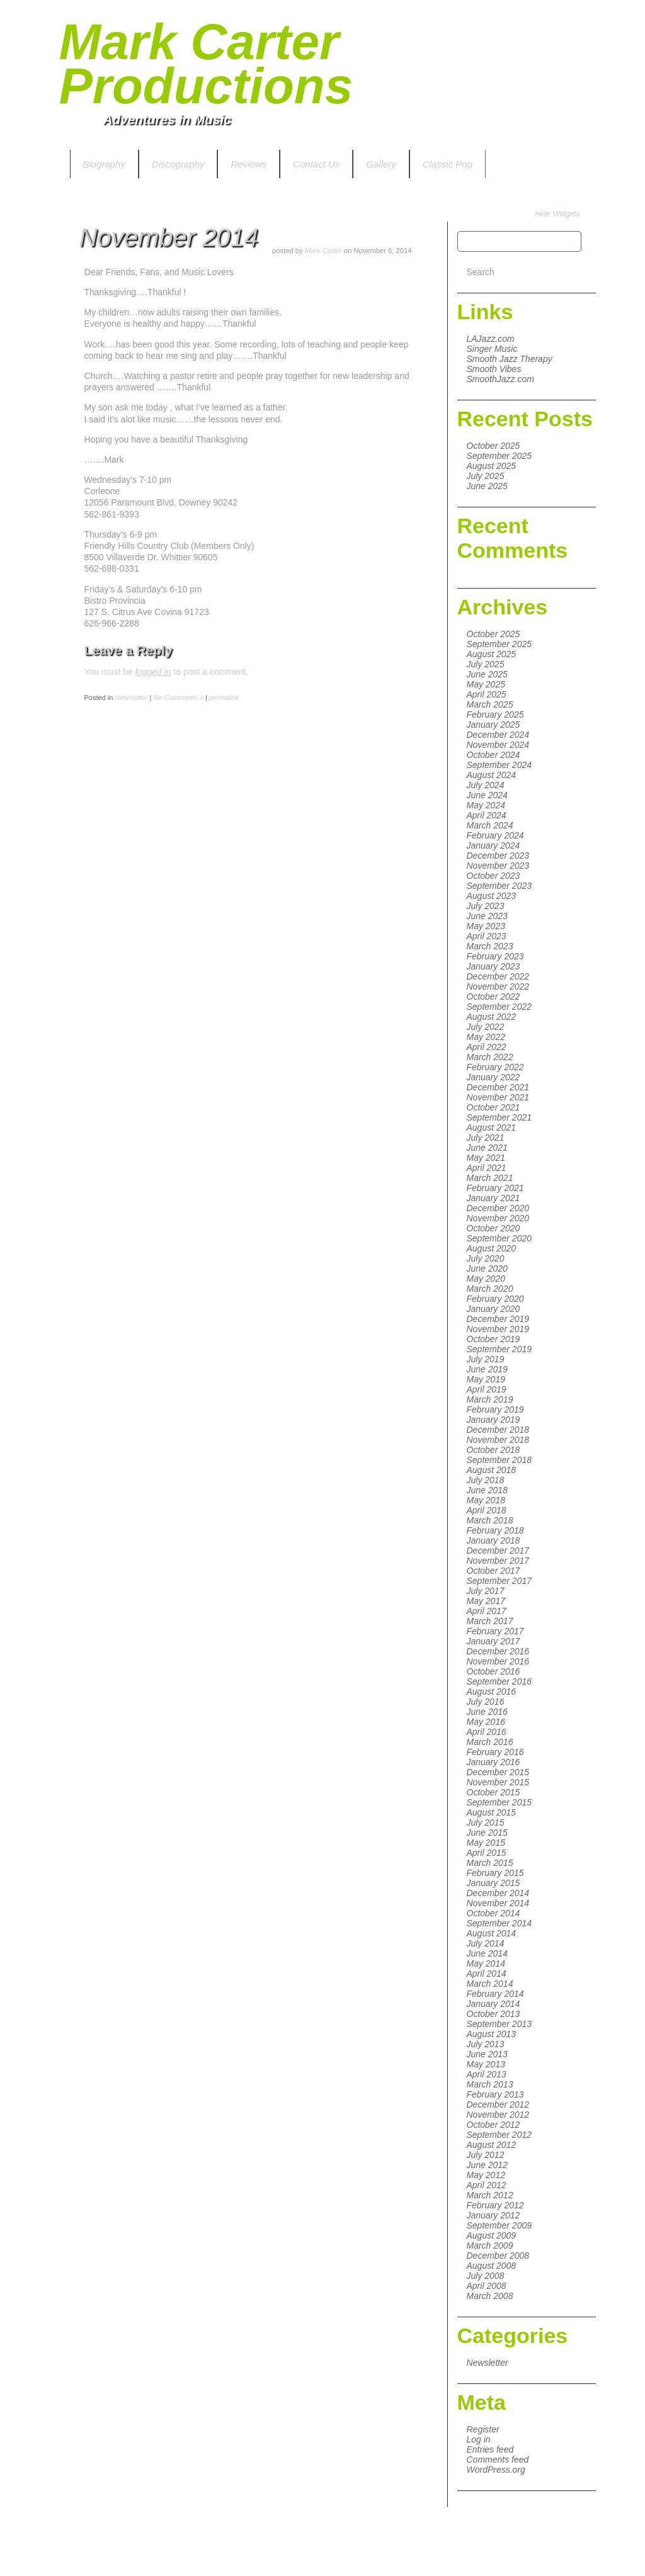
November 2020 (498, 1218)
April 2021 (486, 1168)
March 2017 (490, 1621)
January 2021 (493, 1198)
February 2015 (495, 1873)
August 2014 (492, 1933)
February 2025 (495, 714)
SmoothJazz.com (500, 379)
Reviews (248, 164)
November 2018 (498, 1440)
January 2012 (493, 2215)
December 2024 (498, 735)
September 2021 (499, 1117)
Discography (178, 164)
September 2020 (499, 1238)
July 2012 (486, 2155)
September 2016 (499, 1681)
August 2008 (492, 2266)
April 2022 (486, 1047)
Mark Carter (323, 250)
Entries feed (490, 2449)
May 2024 (486, 805)
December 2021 (498, 1087)
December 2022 (498, 976)
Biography (104, 164)
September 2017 (499, 1581)
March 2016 (490, 1742)
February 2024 (495, 835)
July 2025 (486, 476)
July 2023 (486, 906)
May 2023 (486, 926)
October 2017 (493, 1571)
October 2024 (493, 755)
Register (483, 2429)
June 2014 (487, 1953)
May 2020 (486, 1279)
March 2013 (490, 2084)
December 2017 (498, 1550)
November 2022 (498, 986)
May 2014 (486, 1963)
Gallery (381, 164)
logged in (153, 672)
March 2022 (490, 1057)
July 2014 (486, 1943)
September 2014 (499, 1923)
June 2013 (487, 2054)
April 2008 (486, 2286)
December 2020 (498, 1208)
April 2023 (486, 936)
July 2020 (486, 1258)
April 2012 (486, 2185)
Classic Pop (447, 164)
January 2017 (493, 1641)
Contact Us (316, 164)
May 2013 (486, 2064)
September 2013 (499, 2024)
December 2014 (498, 1893)
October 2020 (493, 1228)
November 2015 (498, 1782)
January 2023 (493, 966)
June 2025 (487, 486)
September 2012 (499, 2135)
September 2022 (499, 1007)
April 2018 (486, 1510)
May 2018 (486, 1500)
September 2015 (499, 1802)
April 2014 (486, 1974)
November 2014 (498, 1903)
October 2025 (493, 446)
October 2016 (493, 1671)
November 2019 (498, 1329)
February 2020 (495, 1299)
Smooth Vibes (494, 369)
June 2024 (487, 795)
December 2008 (498, 2256)
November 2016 (498, 1661)
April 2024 (486, 815)
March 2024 (490, 825)
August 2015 (492, 1812)
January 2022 (493, 1077)
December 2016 (498, 1651)
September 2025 (499, 456)
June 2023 (487, 916)
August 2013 (492, 2034)
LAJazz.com (491, 339)
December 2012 (498, 2104)
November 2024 (498, 745)
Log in (479, 2439)
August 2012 (492, 2145)
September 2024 (499, 765)
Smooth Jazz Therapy (509, 359)
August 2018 (492, 1470)
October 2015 (493, 1792)
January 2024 (493, 845)
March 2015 (490, 1863)
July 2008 (486, 2276)
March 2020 (490, 1289)
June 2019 (487, 1369)
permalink (224, 697)
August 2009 (492, 2235)
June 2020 (487, 1268)
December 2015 (498, 1772)
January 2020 (493, 1309)
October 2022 (493, 996)
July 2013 (486, 2044)
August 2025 (492, 466)
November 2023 (498, 866)
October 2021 (493, 1107)
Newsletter (487, 2363)
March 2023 (490, 946)
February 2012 (495, 2205)
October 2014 (493, 1913)
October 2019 (493, 1339)
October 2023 (493, 876)
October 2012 (493, 2125)
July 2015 (486, 1822)
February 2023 (495, 956)
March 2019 (490, 1399)
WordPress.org (496, 2470)
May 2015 (486, 1843)
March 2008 (490, 2296)
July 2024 (486, 785)
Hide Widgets (557, 214)
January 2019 (493, 1420)
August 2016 (492, 1691)
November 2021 (498, 1097)
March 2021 (490, 1178)
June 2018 (487, 1490)
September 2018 (499, 1460)
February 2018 (495, 1530)
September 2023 (499, 886)
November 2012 (498, 2115)
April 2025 (486, 694)
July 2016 (486, 1702)
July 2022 (486, 1027)
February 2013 (495, 2094)
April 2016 (486, 1732)
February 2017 (495, 1631)
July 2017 (486, 1591)
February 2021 (495, 1188)
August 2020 (492, 1248)
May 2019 (486, 1379)
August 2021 (492, 1127)
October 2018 (493, 1450)
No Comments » (178, 697)
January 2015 (493, 1883)
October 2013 (493, 2014)
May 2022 (486, 1037)
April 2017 (486, 1611)
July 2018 (486, 1480)
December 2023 (498, 855)
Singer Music (492, 349)
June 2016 (487, 1712)
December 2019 (498, 1319)
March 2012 (490, 2195)
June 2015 (487, 1832)
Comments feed (498, 2460)
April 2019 (486, 1389)
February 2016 (495, 1752)
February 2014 (495, 1994)
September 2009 (499, 2225)
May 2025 (486, 684)
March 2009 (490, 2245)
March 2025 (490, 704)
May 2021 (486, 1158)
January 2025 (493, 725)
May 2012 (486, 2175)
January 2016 (493, 1762)
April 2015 (486, 1853)
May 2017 (486, 1601)
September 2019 (499, 1349)
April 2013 (486, 2074)
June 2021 (487, 1148)
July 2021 (486, 1138)
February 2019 (495, 1409)
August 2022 (492, 1017)
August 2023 (492, 896)
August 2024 (492, 775)
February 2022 (495, 1067)
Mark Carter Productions (206, 64)
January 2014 (493, 2004)
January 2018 (493, 1540)
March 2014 (490, 1984)
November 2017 (498, 1561)
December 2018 (498, 1430)
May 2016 (486, 1722)
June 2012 (487, 2165)
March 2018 (490, 1520)
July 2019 (486, 1359)
